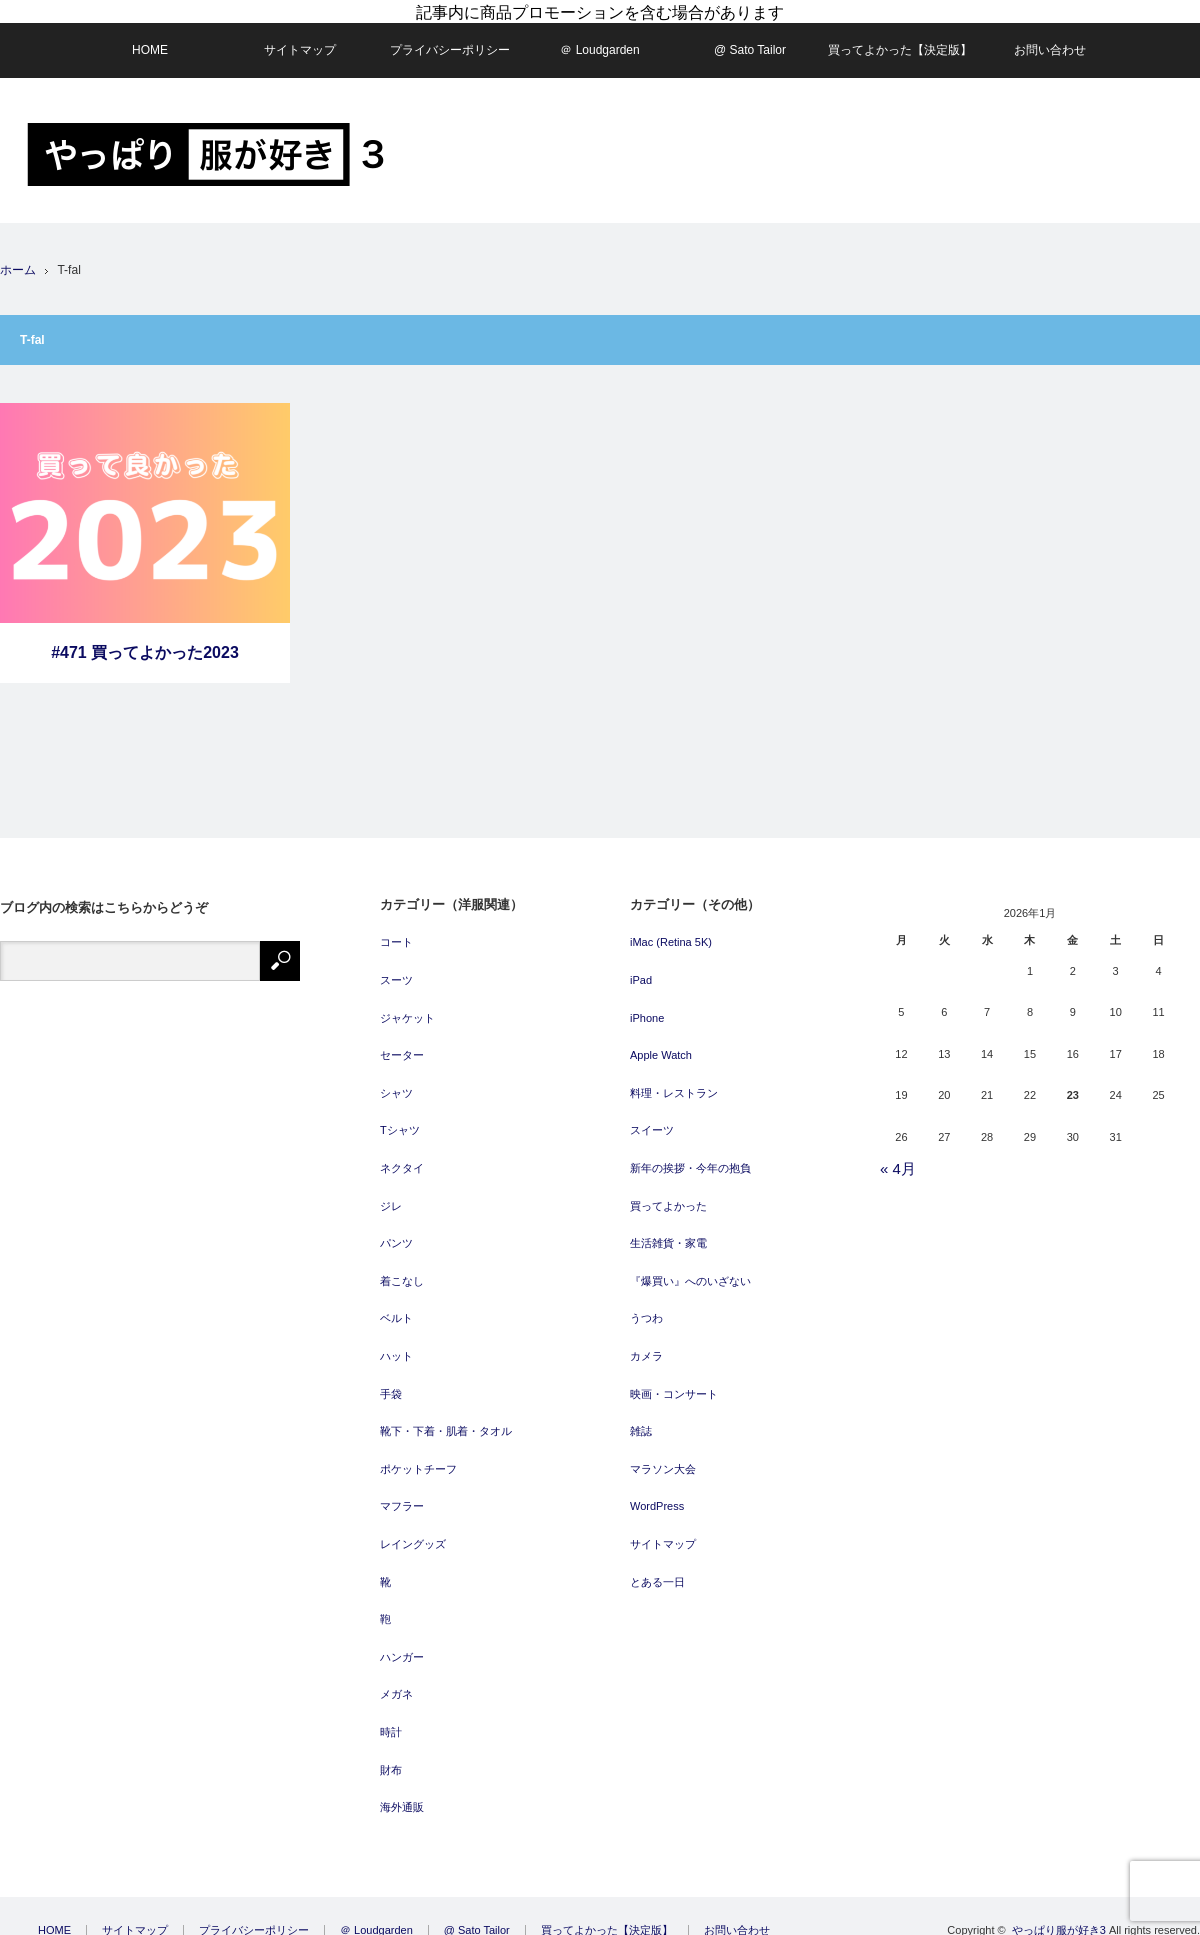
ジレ (391, 1193)
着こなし (402, 1268)
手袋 (391, 1381)
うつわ (646, 1306)
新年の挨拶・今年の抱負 (690, 1155)
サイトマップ (300, 38)
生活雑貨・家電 (668, 1231)
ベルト (396, 1306)
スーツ (396, 967)
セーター (402, 1043)
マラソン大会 (663, 1456)
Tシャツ (400, 1118)
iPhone (647, 1005)
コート (396, 930)
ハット (396, 1343)
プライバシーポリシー (450, 38)
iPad (641, 967)
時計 (391, 1719)
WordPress (657, 1494)
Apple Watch (661, 1043)
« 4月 (898, 1155)
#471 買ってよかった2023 (145, 640)
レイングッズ (413, 1531)
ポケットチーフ (418, 1456)
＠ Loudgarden (599, 38)
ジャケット (407, 1005)
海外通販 (402, 1794)
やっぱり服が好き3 (1059, 1917)
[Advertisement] (1052, 219)
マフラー (402, 1494)
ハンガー (402, 1644)
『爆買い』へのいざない (690, 1268)
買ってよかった (668, 1193)
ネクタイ (402, 1155)
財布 (391, 1757)
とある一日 (657, 1569)
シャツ (396, 1080)
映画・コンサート (674, 1381)
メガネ (396, 1682)
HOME (150, 38)
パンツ (396, 1231)
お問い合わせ (1050, 38)
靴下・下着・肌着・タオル (446, 1418)
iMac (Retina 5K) (671, 930)
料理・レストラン (674, 1080)
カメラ (646, 1343)
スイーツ (652, 1118)
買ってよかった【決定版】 (900, 38)
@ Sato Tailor (750, 38)
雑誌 (641, 1418)
